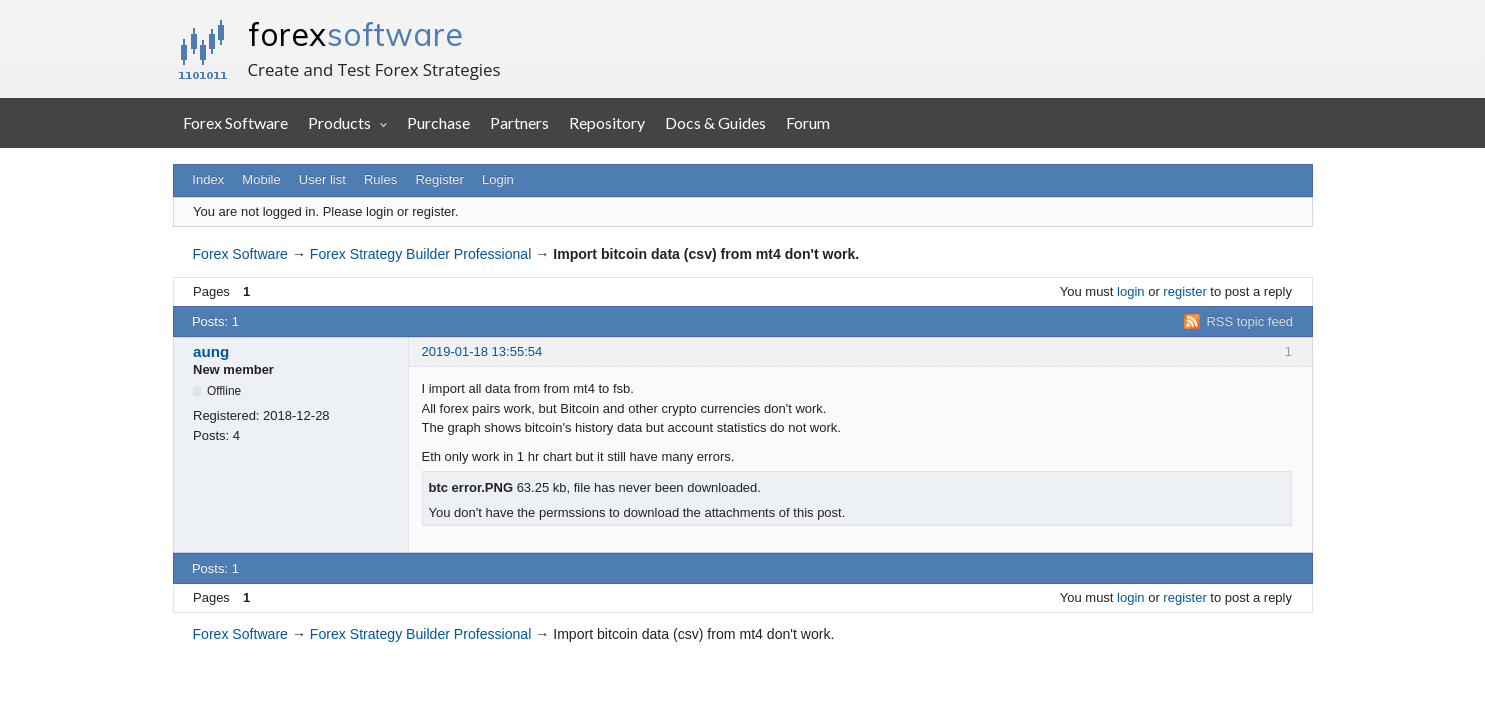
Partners (519, 122)
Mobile (261, 179)
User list (322, 179)
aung (211, 351)
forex (355, 34)
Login (498, 179)
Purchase (438, 122)
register (1184, 291)
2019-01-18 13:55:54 (482, 351)
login (1130, 291)
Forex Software (235, 122)
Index (208, 179)
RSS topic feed (1249, 321)
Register (439, 179)
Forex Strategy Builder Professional (420, 254)
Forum (808, 122)
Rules (380, 179)
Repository (607, 122)
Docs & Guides (715, 122)
